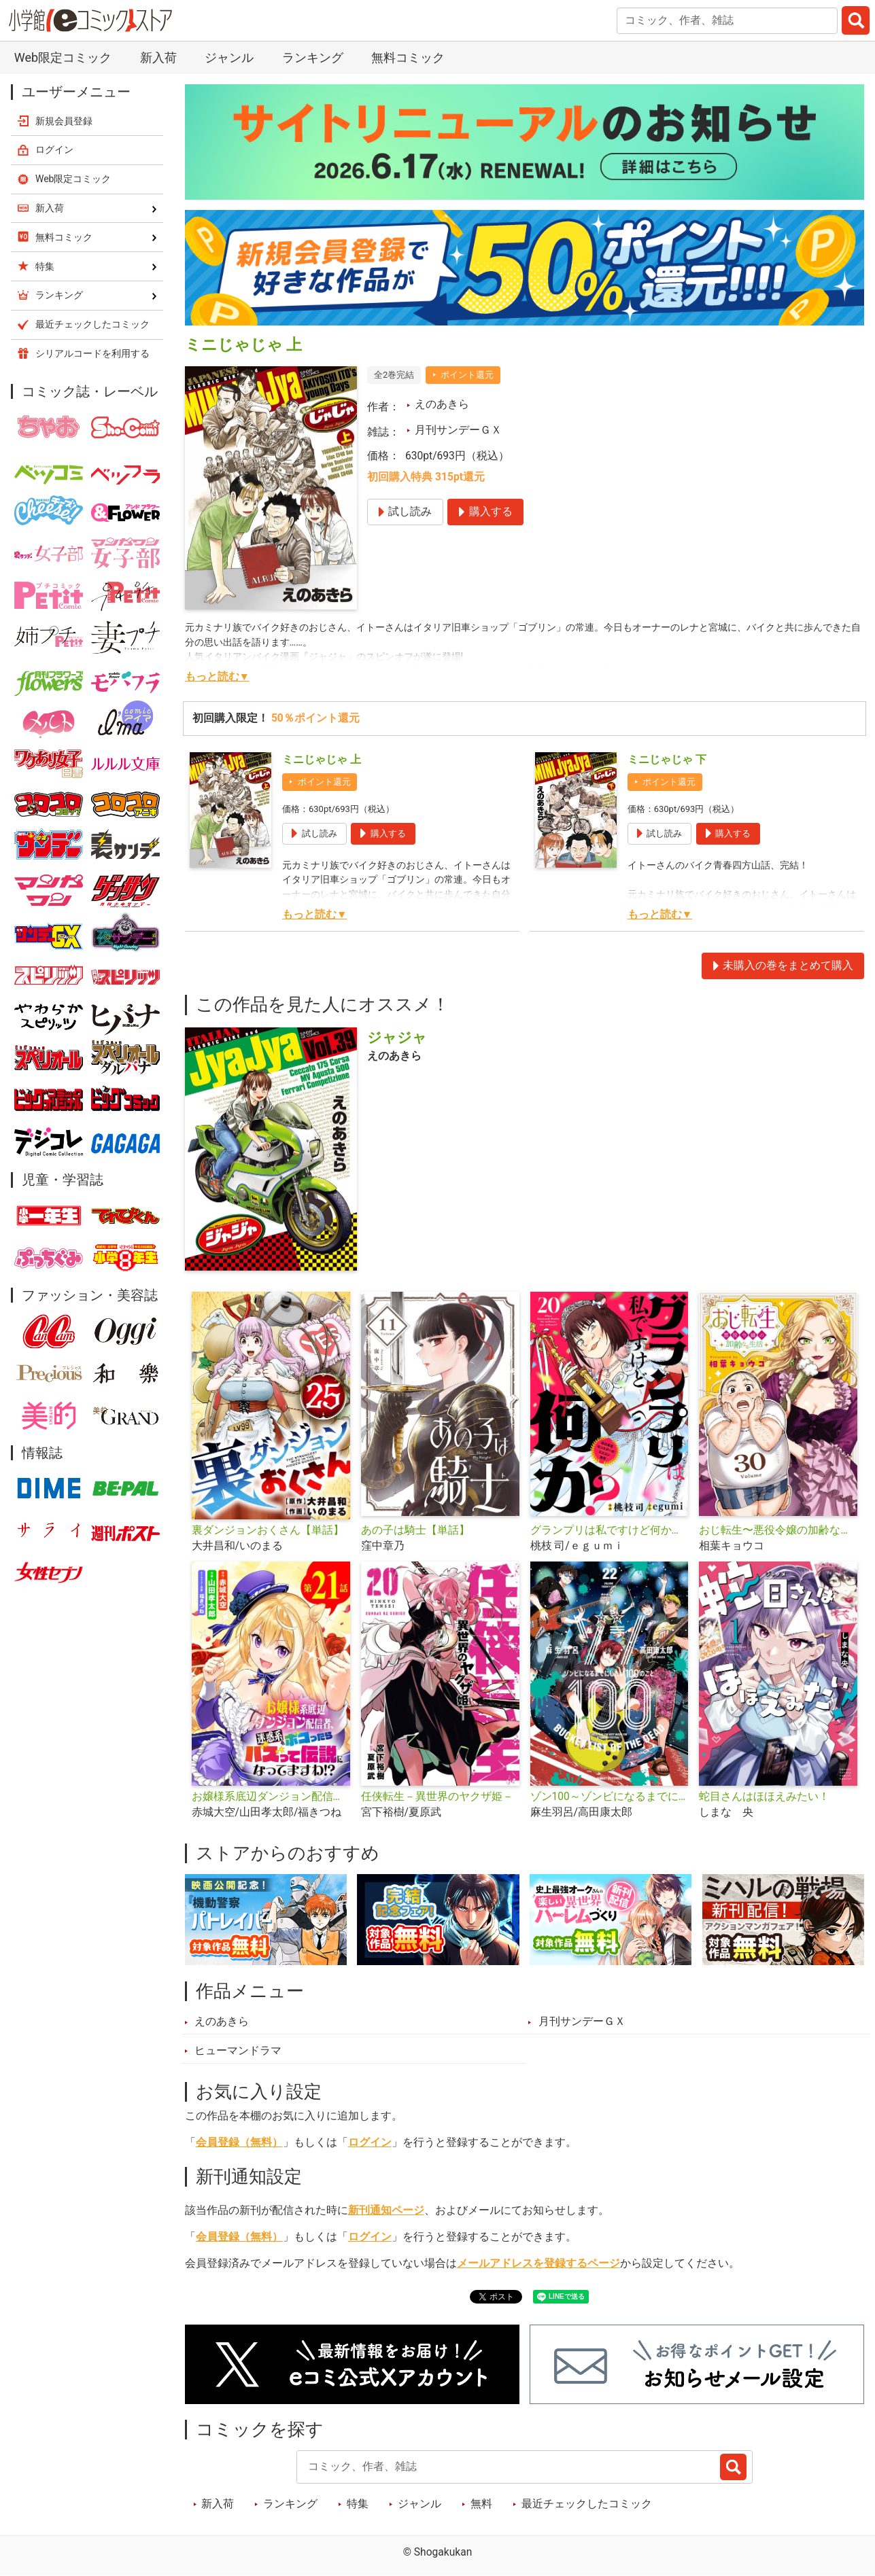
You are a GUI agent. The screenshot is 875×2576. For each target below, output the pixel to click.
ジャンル (229, 57)
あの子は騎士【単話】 (415, 1530)
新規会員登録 (63, 121)
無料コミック (408, 57)
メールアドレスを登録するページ (538, 2263)
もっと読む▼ (217, 677)
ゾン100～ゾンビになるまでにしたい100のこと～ (609, 1796)
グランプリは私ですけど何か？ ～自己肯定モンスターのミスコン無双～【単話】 (609, 1530)
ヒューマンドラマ (237, 2051)
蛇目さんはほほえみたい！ (764, 1796)
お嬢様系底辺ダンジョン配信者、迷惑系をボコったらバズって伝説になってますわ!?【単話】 (271, 1796)
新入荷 (158, 57)
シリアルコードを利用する (92, 353)
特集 (357, 2504)
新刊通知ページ (386, 2210)
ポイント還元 (467, 375)
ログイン (370, 2142)
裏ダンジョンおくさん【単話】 (268, 1530)
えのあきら (442, 404)
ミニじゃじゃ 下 (667, 760)
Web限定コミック (62, 57)
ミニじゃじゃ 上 (321, 760)
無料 (481, 2504)
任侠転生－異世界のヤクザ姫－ (437, 1796)
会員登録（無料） (239, 2142)
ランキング (312, 57)
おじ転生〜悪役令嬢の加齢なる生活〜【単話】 (778, 1530)
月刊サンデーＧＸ (458, 430)
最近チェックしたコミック (586, 2504)
